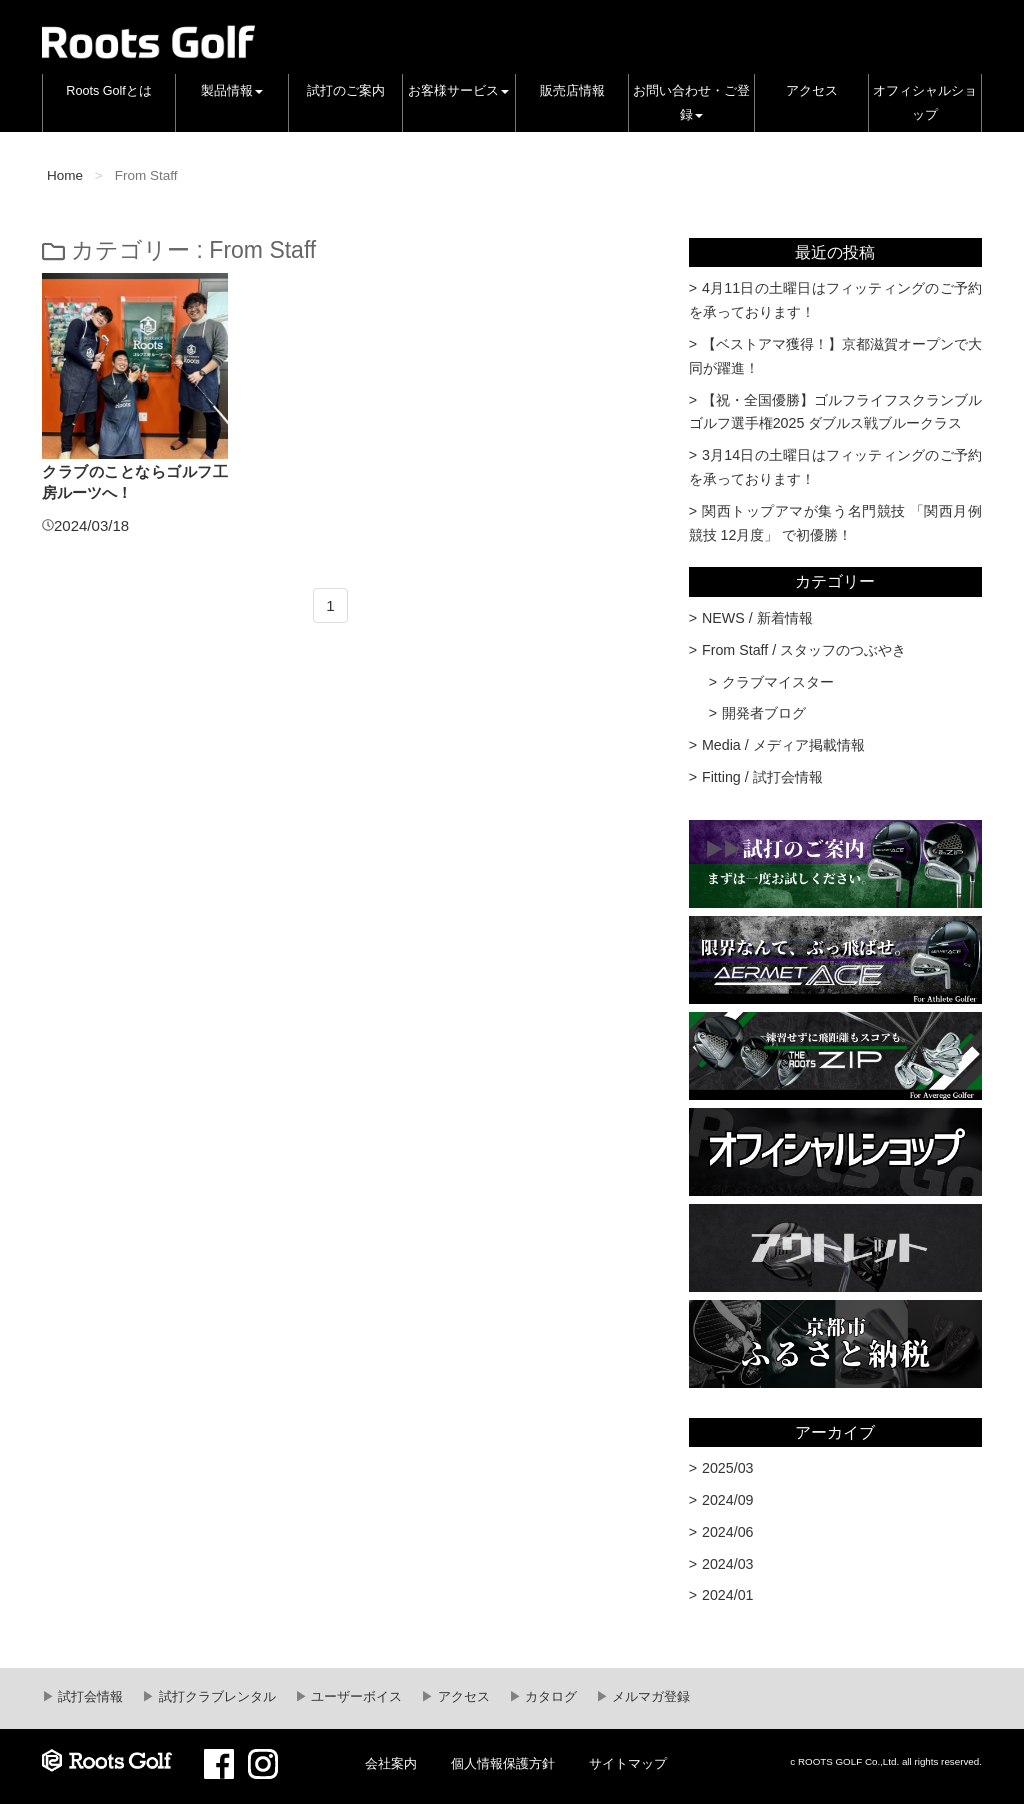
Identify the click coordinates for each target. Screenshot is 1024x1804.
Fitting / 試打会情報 (762, 777)
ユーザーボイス (355, 1697)
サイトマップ (628, 1764)
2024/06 (728, 1532)
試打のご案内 (346, 91)
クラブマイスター (778, 682)
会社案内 (391, 1764)
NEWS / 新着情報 (757, 618)
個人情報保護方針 (503, 1764)
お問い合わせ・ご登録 (691, 103)
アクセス (812, 91)
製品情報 (232, 91)
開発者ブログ (764, 713)
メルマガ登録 (650, 1697)
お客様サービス (458, 91)
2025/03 (728, 1468)
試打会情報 (89, 1697)
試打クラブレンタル (215, 1697)
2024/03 (728, 1564)
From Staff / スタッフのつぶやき (804, 650)
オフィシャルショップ (925, 103)
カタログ (550, 1697)
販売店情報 (572, 91)
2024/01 (728, 1595)
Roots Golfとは (109, 91)
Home (65, 175)
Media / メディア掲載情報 (783, 745)
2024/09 (728, 1500)
